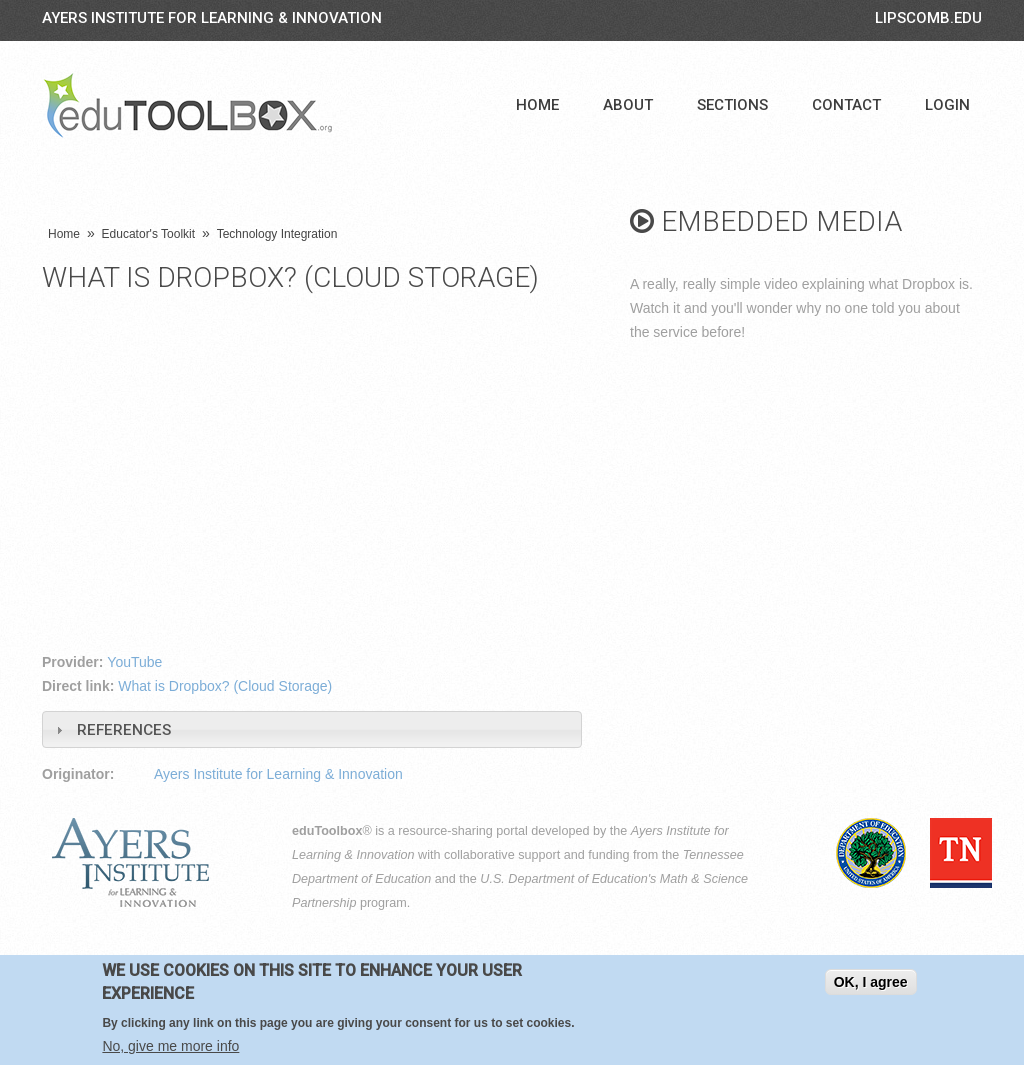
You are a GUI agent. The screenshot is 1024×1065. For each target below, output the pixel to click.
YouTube (134, 662)
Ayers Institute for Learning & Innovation (212, 18)
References (124, 730)
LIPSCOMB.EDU (928, 18)
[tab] (312, 729)
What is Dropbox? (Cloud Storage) (225, 686)
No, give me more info (170, 1046)
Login (947, 105)
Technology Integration (277, 234)
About (628, 105)
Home (537, 105)
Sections (732, 105)
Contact (846, 105)
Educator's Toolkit (148, 234)
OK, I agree (871, 982)
